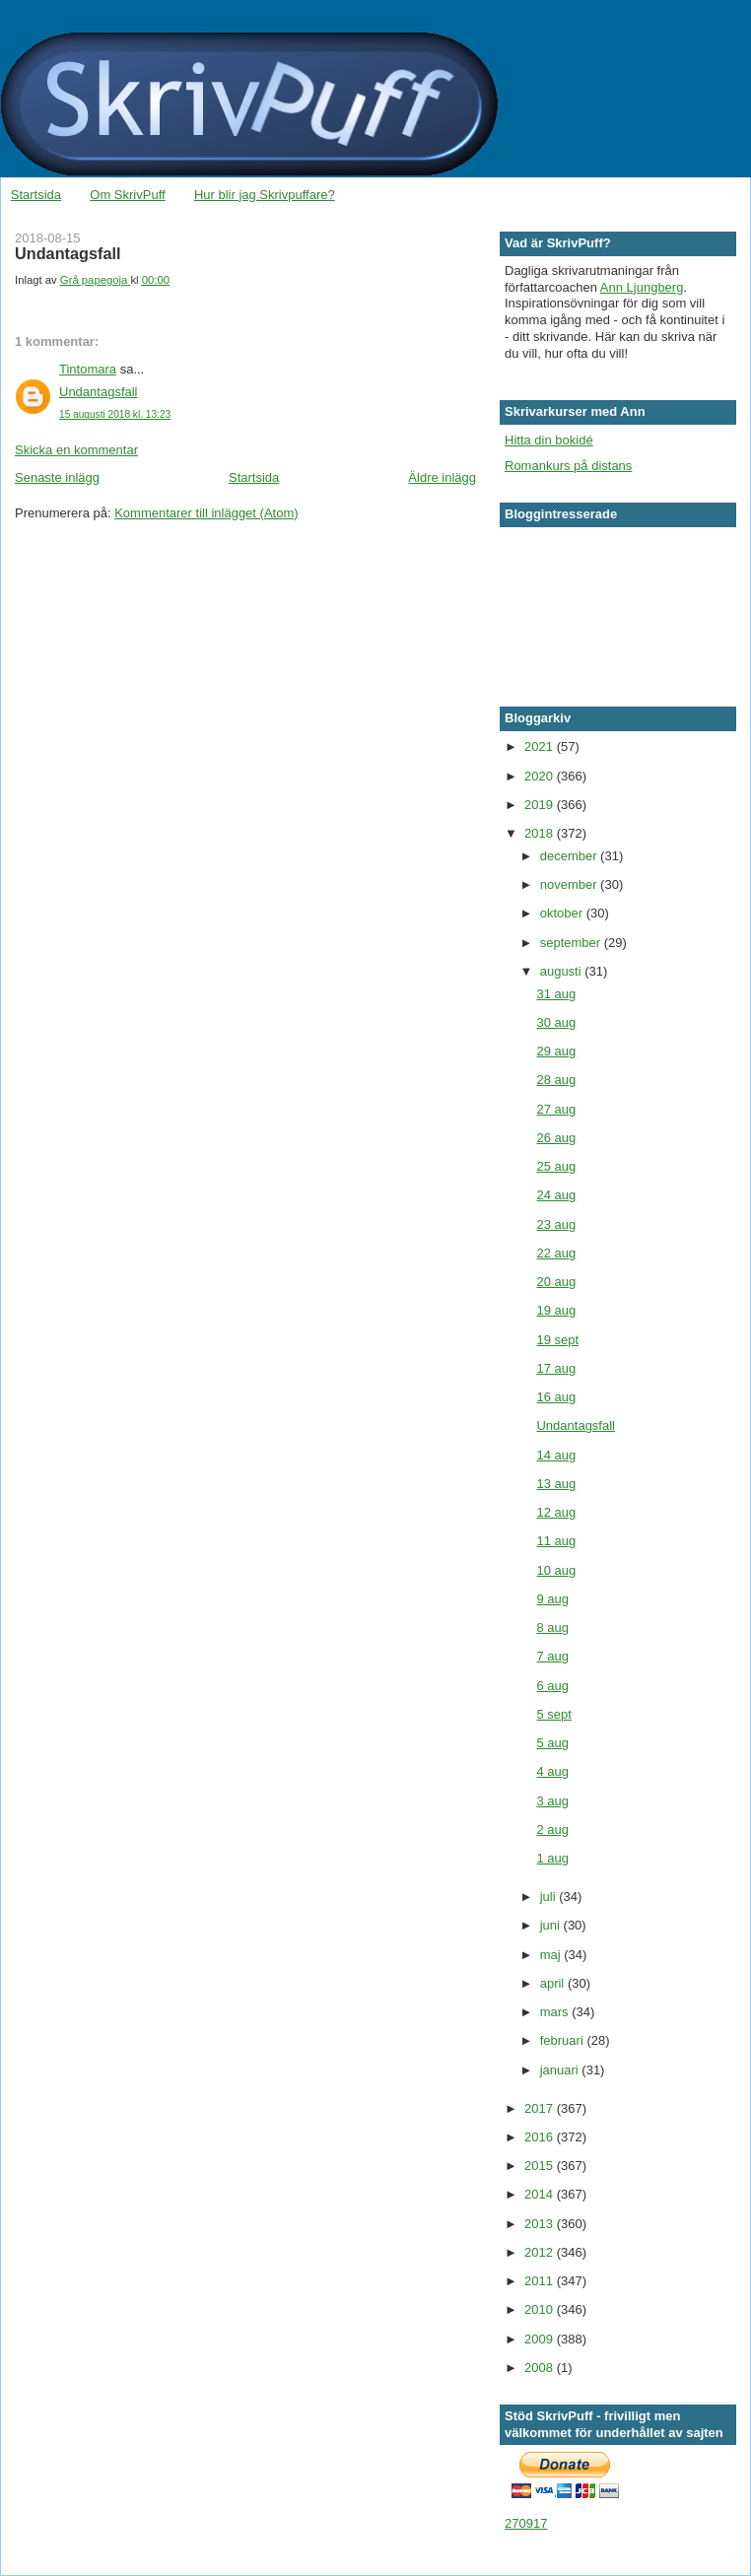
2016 (540, 2137)
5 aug (552, 1742)
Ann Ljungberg (642, 287)
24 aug (556, 1194)
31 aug (556, 993)
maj (552, 1954)
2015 (540, 2165)
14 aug (556, 1455)
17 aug (556, 1368)
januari (561, 2070)
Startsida (36, 194)
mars (556, 2011)
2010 (540, 2309)
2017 (540, 2108)
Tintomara (87, 369)
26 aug (556, 1137)
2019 (540, 804)
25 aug (556, 1166)
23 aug (556, 1224)
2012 (540, 2252)
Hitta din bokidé (549, 440)
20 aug (556, 1281)
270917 (526, 2523)
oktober (563, 913)
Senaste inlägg (57, 477)
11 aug (556, 1540)
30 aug (556, 1022)
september (572, 942)
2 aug (552, 1829)
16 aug (556, 1397)
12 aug (556, 1512)
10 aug (556, 1570)
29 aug (556, 1051)
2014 (540, 2194)
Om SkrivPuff (127, 194)
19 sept (557, 1339)
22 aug (556, 1253)
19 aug (556, 1310)
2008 (540, 2367)
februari (563, 2040)
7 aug (552, 1656)
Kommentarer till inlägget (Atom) (206, 513)
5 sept (553, 1714)
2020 (540, 776)
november (570, 884)
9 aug (552, 1599)
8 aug (552, 1627)
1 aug (552, 1858)
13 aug (556, 1483)
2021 (540, 746)
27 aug (556, 1109)
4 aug (552, 1771)
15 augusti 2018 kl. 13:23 (115, 414)
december (570, 855)
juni (552, 1925)
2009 (540, 2339)
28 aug (556, 1079)
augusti (562, 971)
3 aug (552, 1801)
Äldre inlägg (442, 477)
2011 (540, 2280)
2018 (540, 833)
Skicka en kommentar (76, 449)
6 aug (552, 1685)
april (554, 1983)
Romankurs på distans (568, 465)
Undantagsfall (98, 391)
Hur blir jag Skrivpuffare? (264, 194)
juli (550, 1896)
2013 (540, 2223)
